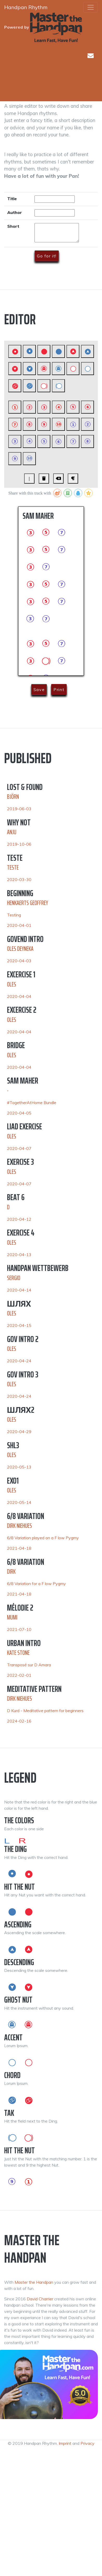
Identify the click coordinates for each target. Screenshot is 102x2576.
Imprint (65, 2443)
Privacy (87, 2443)
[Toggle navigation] (90, 7)
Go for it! (47, 255)
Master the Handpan (34, 2282)
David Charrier (40, 2298)
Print (58, 689)
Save (39, 689)
